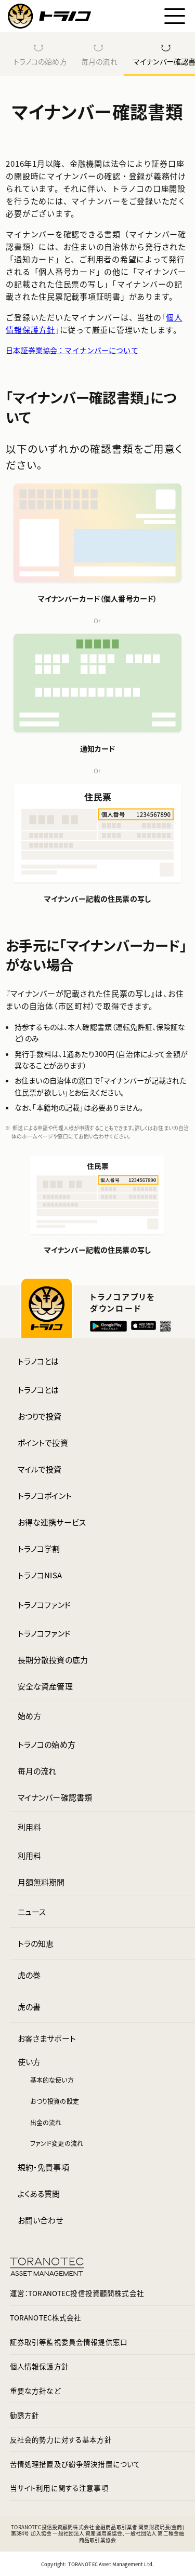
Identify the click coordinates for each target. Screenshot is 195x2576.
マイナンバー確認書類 (55, 1797)
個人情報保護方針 (39, 2366)
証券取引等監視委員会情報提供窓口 (68, 2342)
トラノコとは (38, 1361)
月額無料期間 (41, 1881)
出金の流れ (46, 2122)
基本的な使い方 (52, 2079)
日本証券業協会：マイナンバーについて (72, 350)
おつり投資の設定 (54, 2101)
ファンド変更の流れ (56, 2143)
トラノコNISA (40, 1574)
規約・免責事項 (43, 2167)
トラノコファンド (44, 1604)
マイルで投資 (40, 1469)
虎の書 (29, 2006)
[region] (97, 54)
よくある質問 (39, 2193)
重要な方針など (35, 2390)
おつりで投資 (40, 1416)
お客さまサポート (47, 2038)
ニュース (32, 1911)
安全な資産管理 (45, 1686)
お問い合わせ (40, 2220)
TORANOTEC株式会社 (46, 2317)
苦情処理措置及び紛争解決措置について (75, 2464)
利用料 (29, 1826)
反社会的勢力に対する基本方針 (61, 2439)
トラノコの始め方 (40, 61)
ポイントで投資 (43, 1442)
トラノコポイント (45, 1495)
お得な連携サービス (52, 1522)
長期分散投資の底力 (53, 1659)
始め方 (29, 1715)
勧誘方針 (25, 2415)
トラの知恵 (36, 1943)
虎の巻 (29, 1974)
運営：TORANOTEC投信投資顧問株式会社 (77, 2293)
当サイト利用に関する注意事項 (59, 2488)
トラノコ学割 (39, 1548)
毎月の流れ (98, 61)
